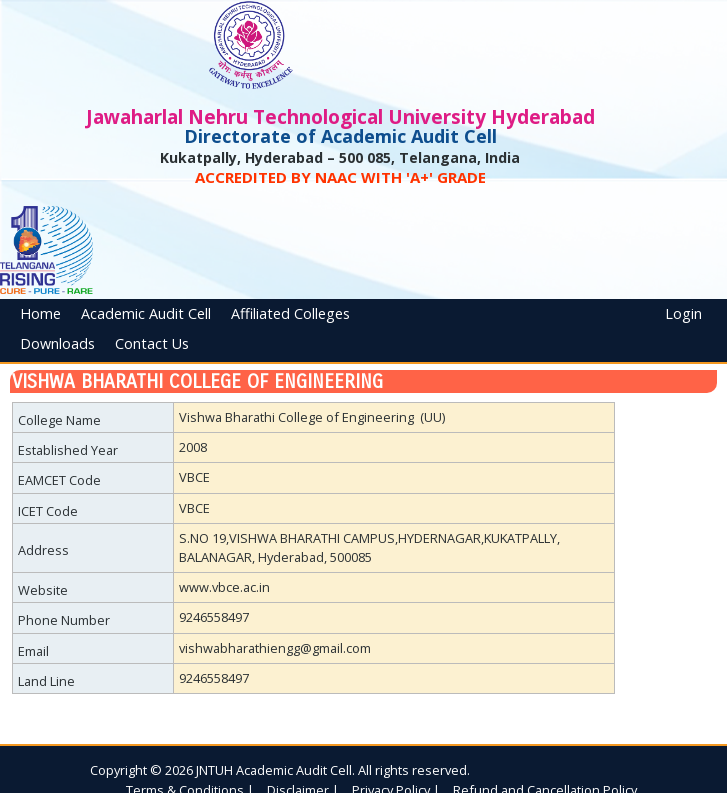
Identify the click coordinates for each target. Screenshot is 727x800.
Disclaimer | (303, 790)
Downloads (57, 343)
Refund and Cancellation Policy (545, 790)
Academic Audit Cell (146, 313)
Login (683, 313)
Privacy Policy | (396, 790)
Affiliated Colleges (290, 313)
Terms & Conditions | (190, 790)
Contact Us (152, 343)
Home (40, 313)
